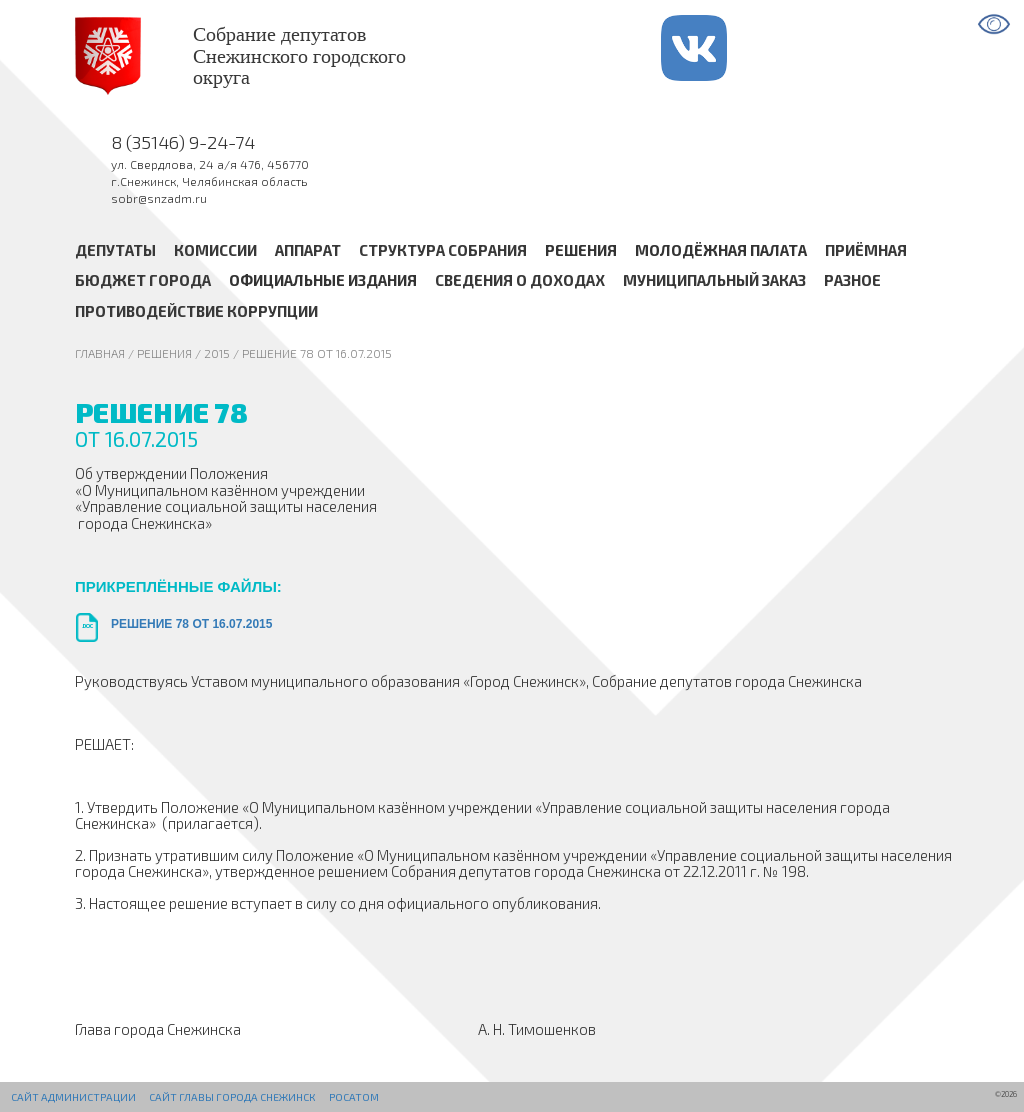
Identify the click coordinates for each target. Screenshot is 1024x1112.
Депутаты (115, 250)
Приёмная (866, 250)
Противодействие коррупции (196, 311)
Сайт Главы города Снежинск (232, 1097)
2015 (217, 353)
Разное (852, 281)
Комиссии (215, 250)
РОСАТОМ (354, 1097)
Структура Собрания (443, 250)
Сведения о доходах (520, 281)
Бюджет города (143, 281)
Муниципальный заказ (714, 281)
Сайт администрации (73, 1097)
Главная (100, 353)
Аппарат (308, 250)
